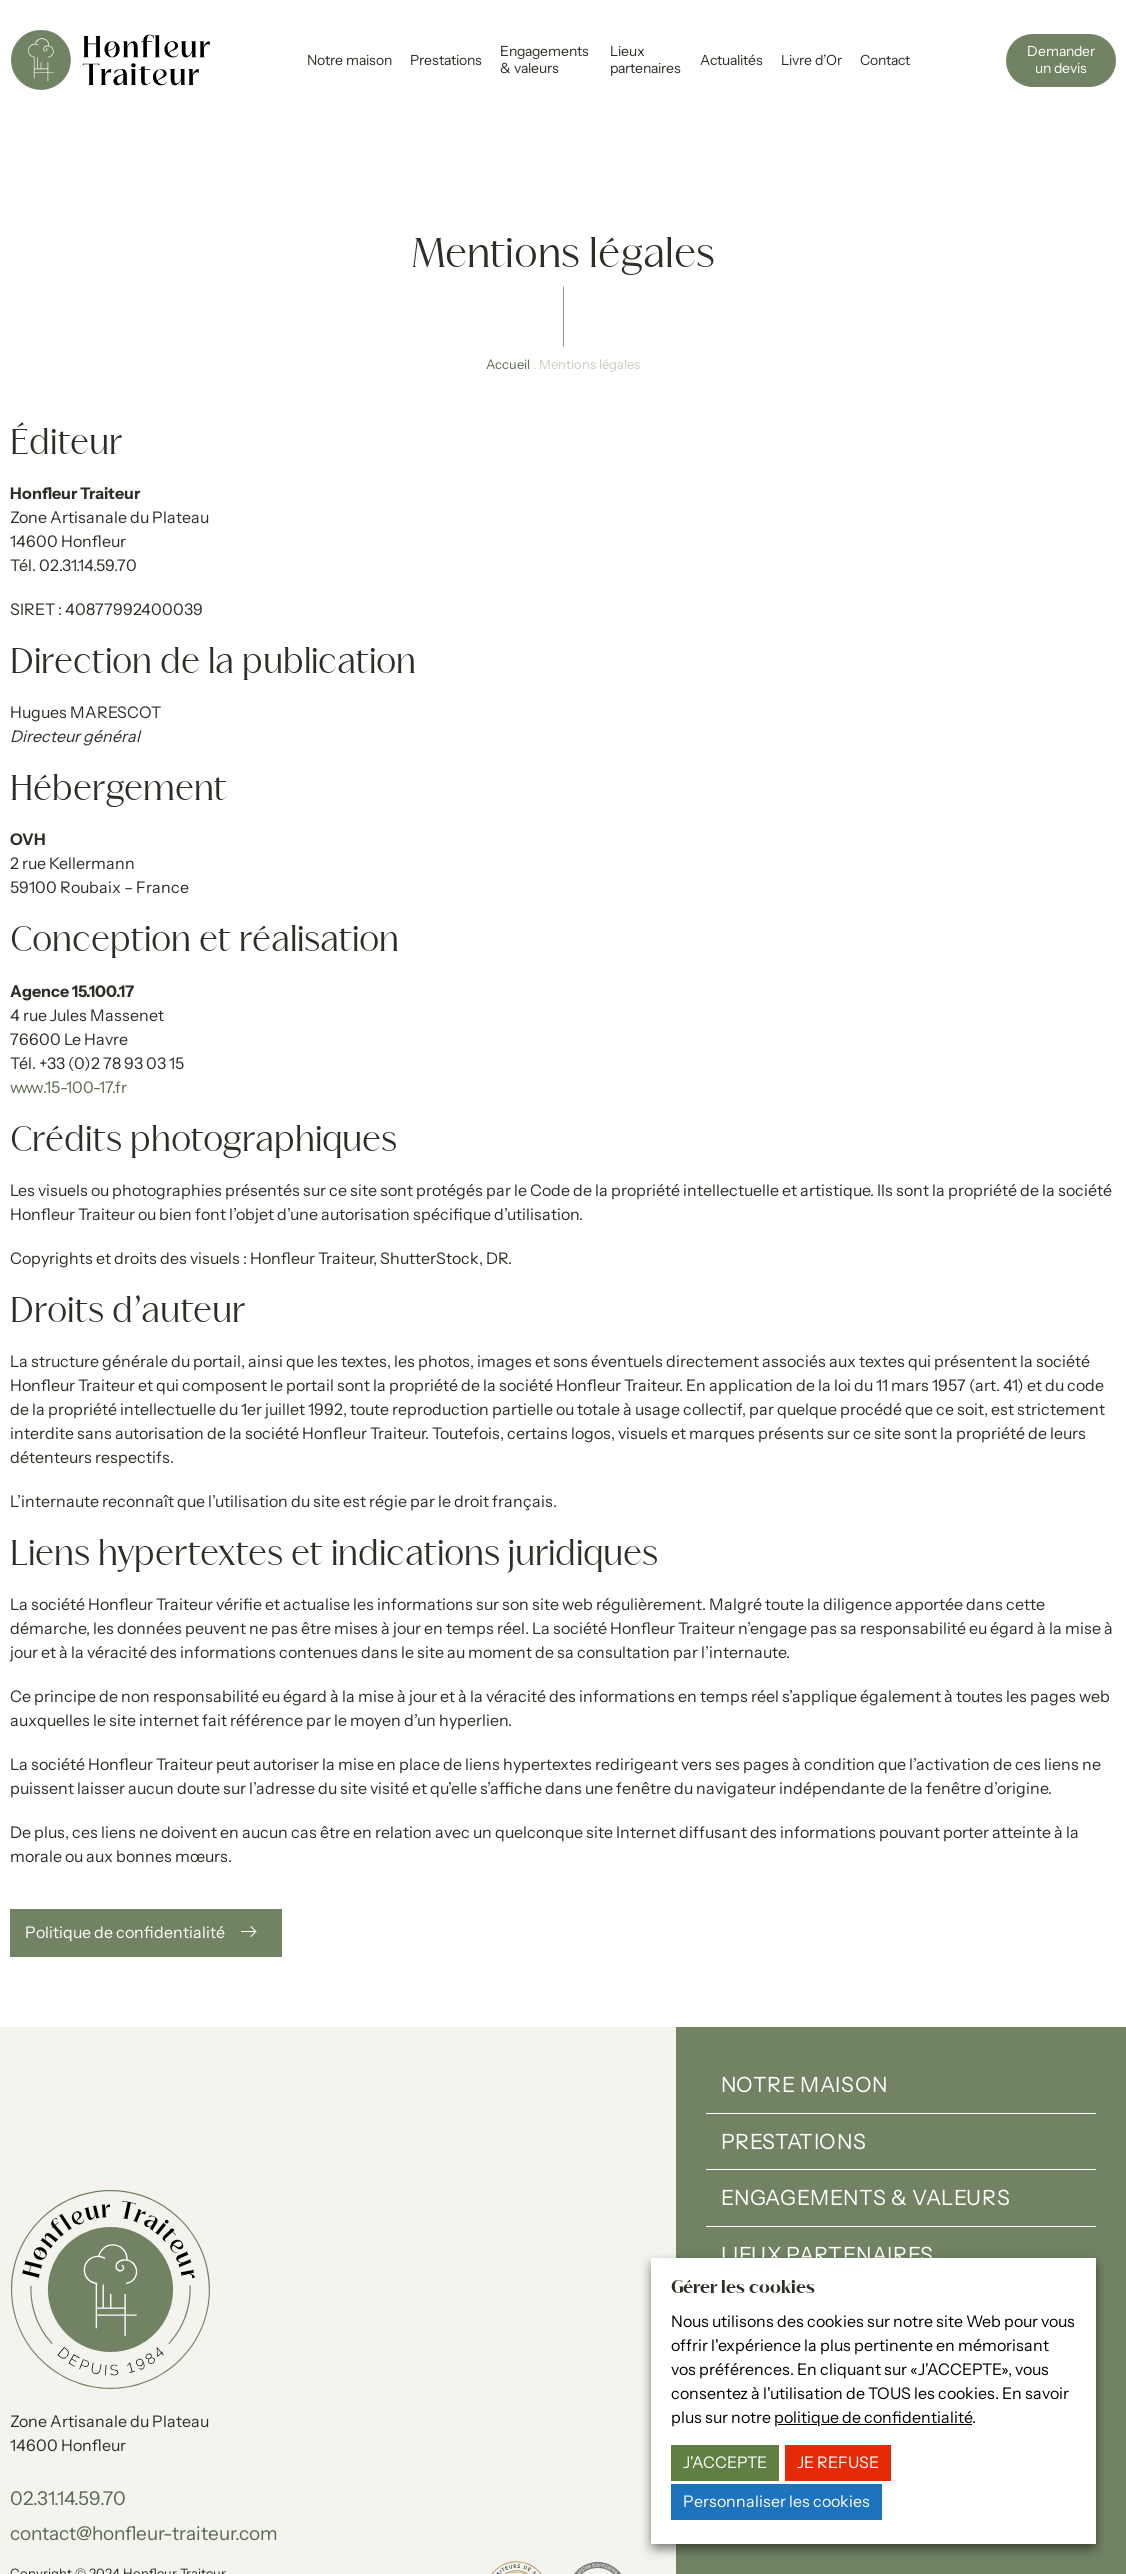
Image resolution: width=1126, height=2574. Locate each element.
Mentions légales (60, 2512)
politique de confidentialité (873, 2417)
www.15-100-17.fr (68, 1006)
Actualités (731, 60)
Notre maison (349, 60)
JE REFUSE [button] (838, 2462)
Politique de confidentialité (206, 2512)
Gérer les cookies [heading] (743, 2288)
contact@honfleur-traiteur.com (144, 2452)
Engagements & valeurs (544, 59)
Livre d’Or (811, 60)
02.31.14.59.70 (68, 2418)
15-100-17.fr (263, 2533)
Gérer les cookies (352, 2512)
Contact (885, 60)
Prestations (446, 60)
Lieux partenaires (645, 59)
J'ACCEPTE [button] (725, 2462)
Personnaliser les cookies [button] (776, 2501)
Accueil (508, 283)
